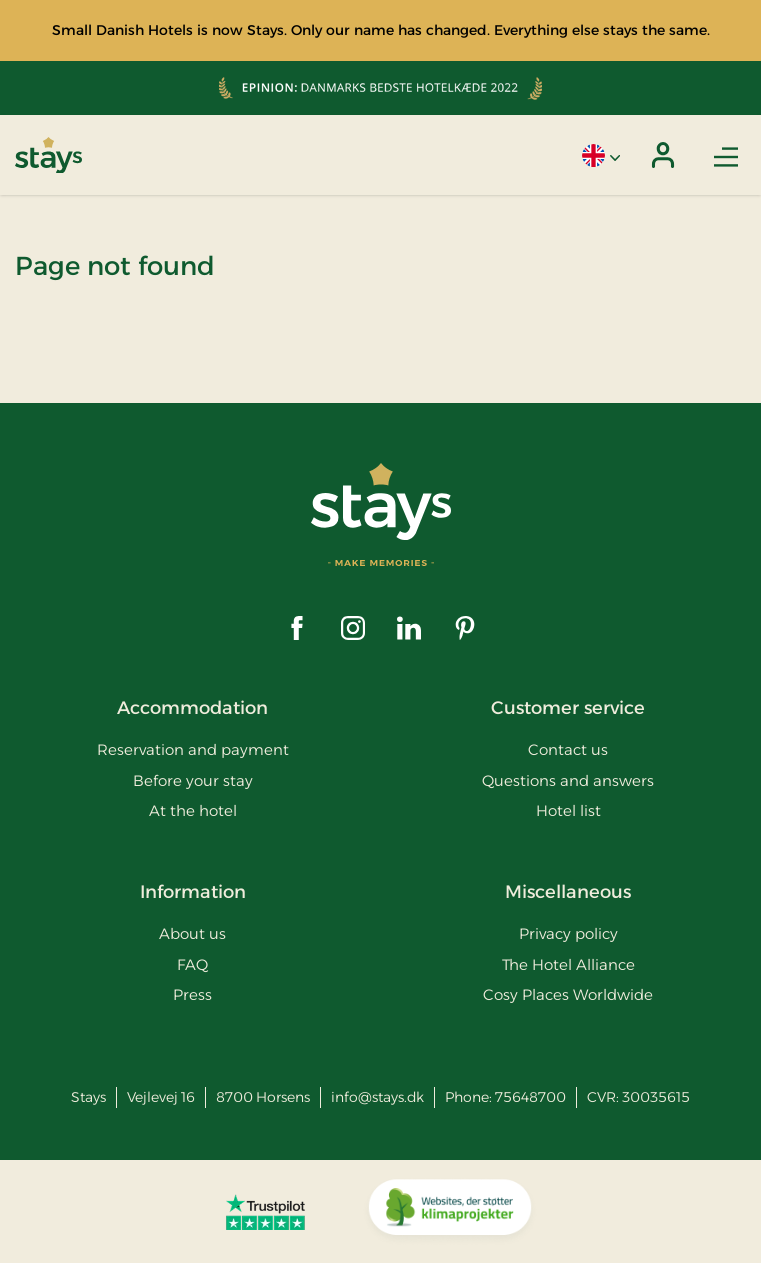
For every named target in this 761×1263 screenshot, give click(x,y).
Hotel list (568, 810)
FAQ (192, 964)
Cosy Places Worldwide (568, 994)
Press (192, 994)
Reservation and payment (193, 749)
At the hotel (193, 810)
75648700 (530, 1097)
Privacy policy (568, 933)
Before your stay (193, 780)
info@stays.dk (377, 1097)
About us (192, 933)
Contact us (568, 749)
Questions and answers (568, 780)
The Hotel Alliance (568, 964)
